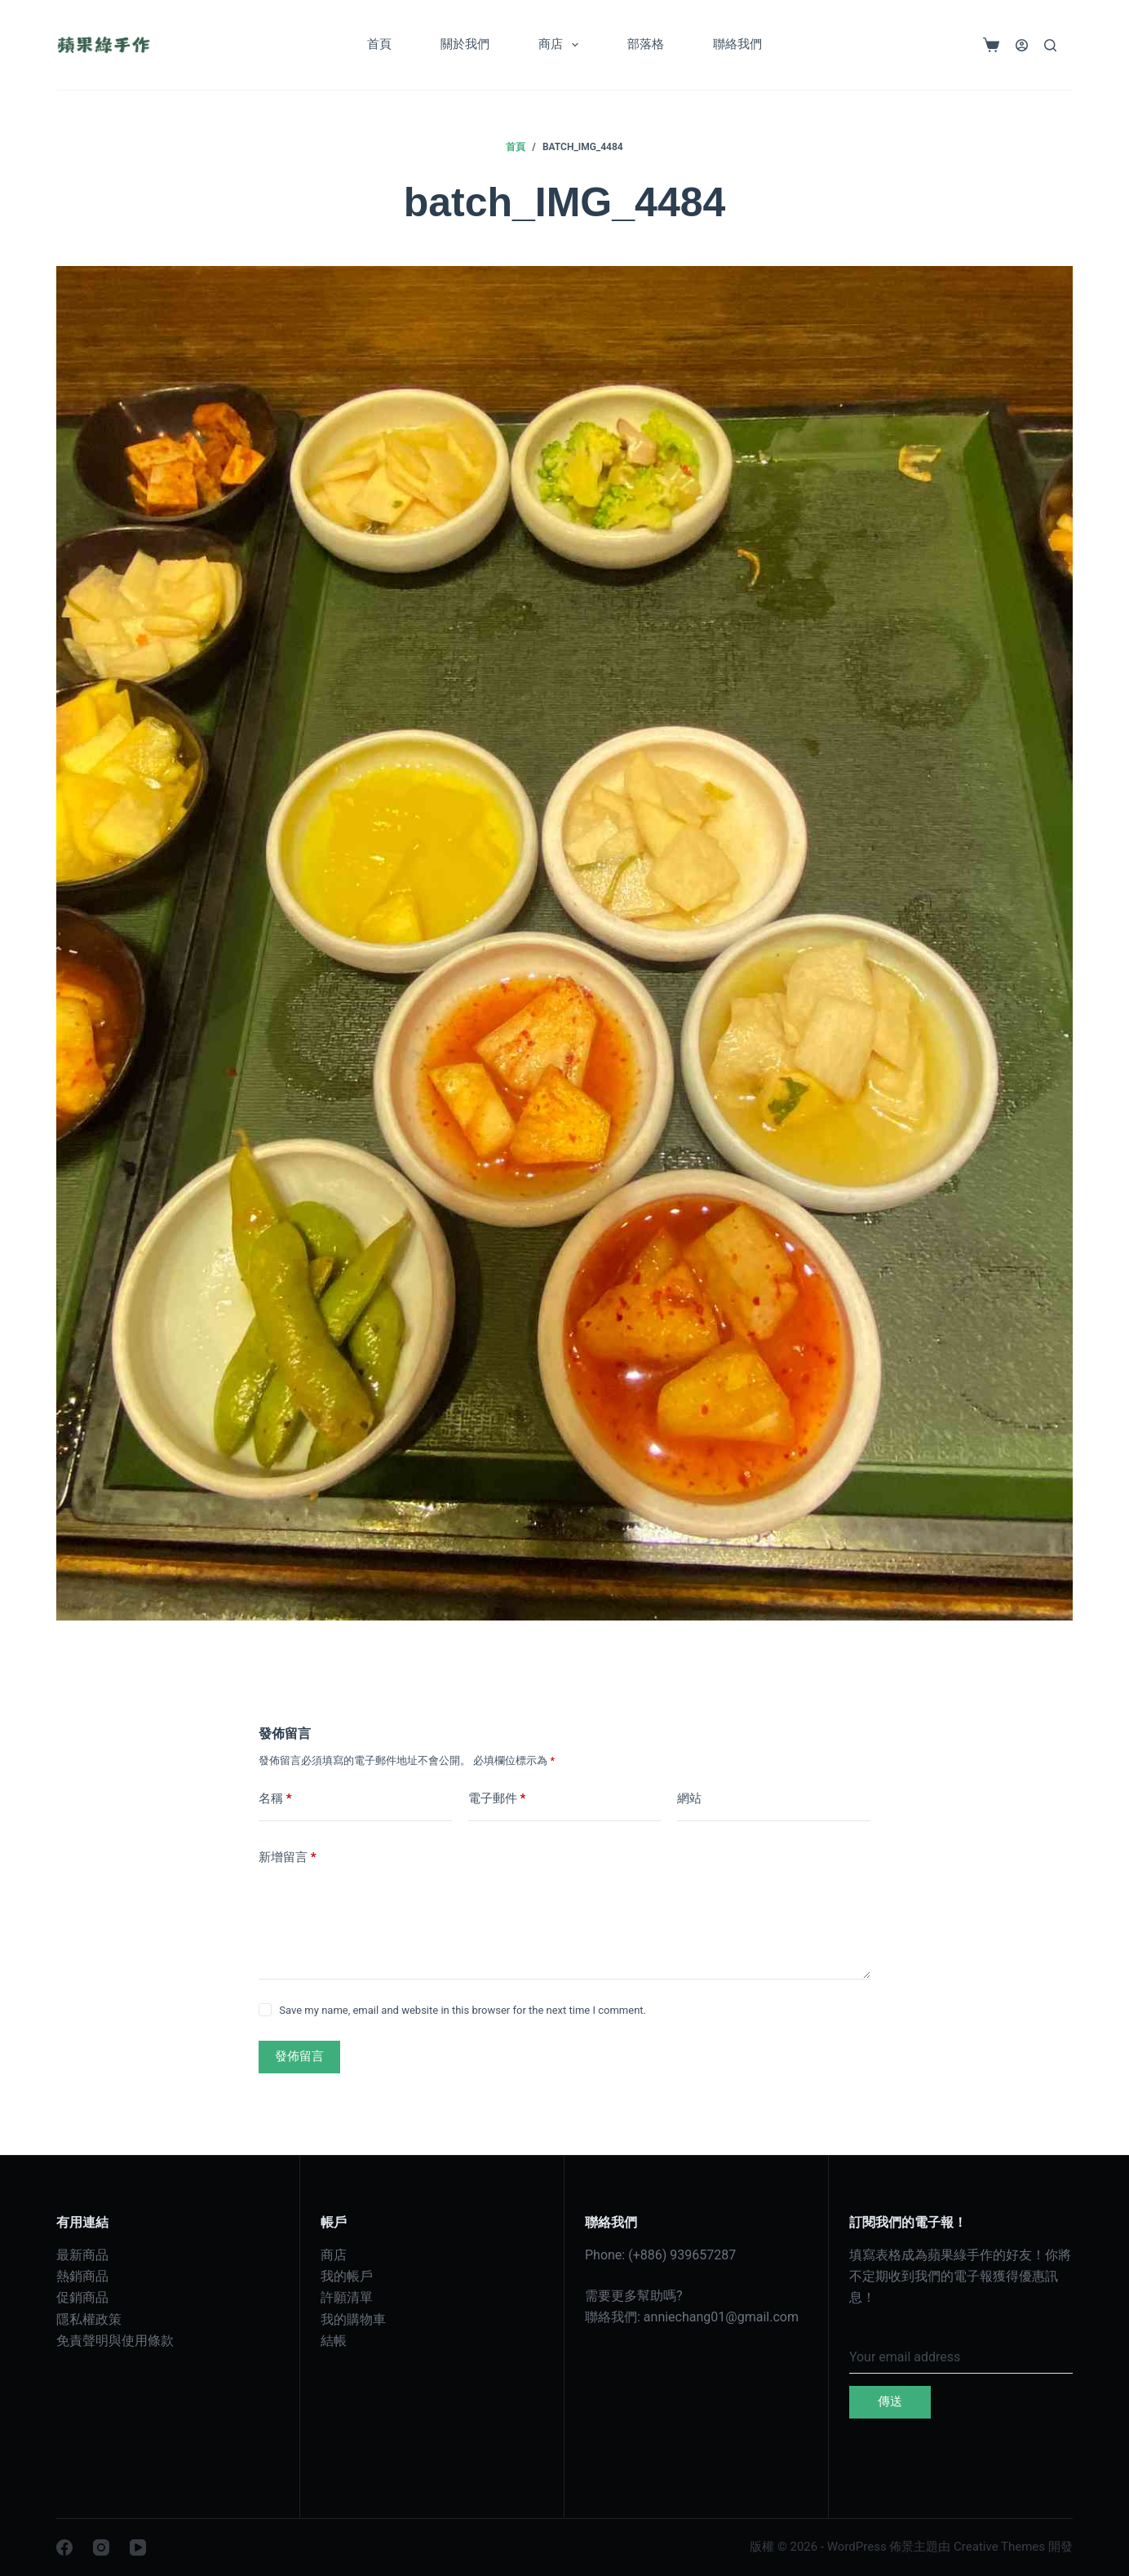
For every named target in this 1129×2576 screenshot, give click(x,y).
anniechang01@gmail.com (721, 2317)
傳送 (890, 2401)
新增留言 (288, 1857)
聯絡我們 (737, 44)
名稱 (275, 1799)
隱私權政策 (89, 2319)
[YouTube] (138, 2547)
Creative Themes (999, 2546)
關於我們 (465, 44)
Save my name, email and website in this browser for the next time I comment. (462, 2010)
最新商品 (82, 2255)
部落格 (645, 44)
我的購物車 (353, 2319)
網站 (689, 1798)
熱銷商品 (82, 2276)
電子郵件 (497, 1799)
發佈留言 (299, 2056)
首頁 (379, 44)
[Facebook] (64, 2547)
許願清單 (347, 2297)
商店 (561, 45)
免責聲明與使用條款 (115, 2340)
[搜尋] (1050, 45)
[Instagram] (101, 2547)
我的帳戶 (347, 2276)
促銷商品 (82, 2297)
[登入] (1022, 45)
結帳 (334, 2340)
